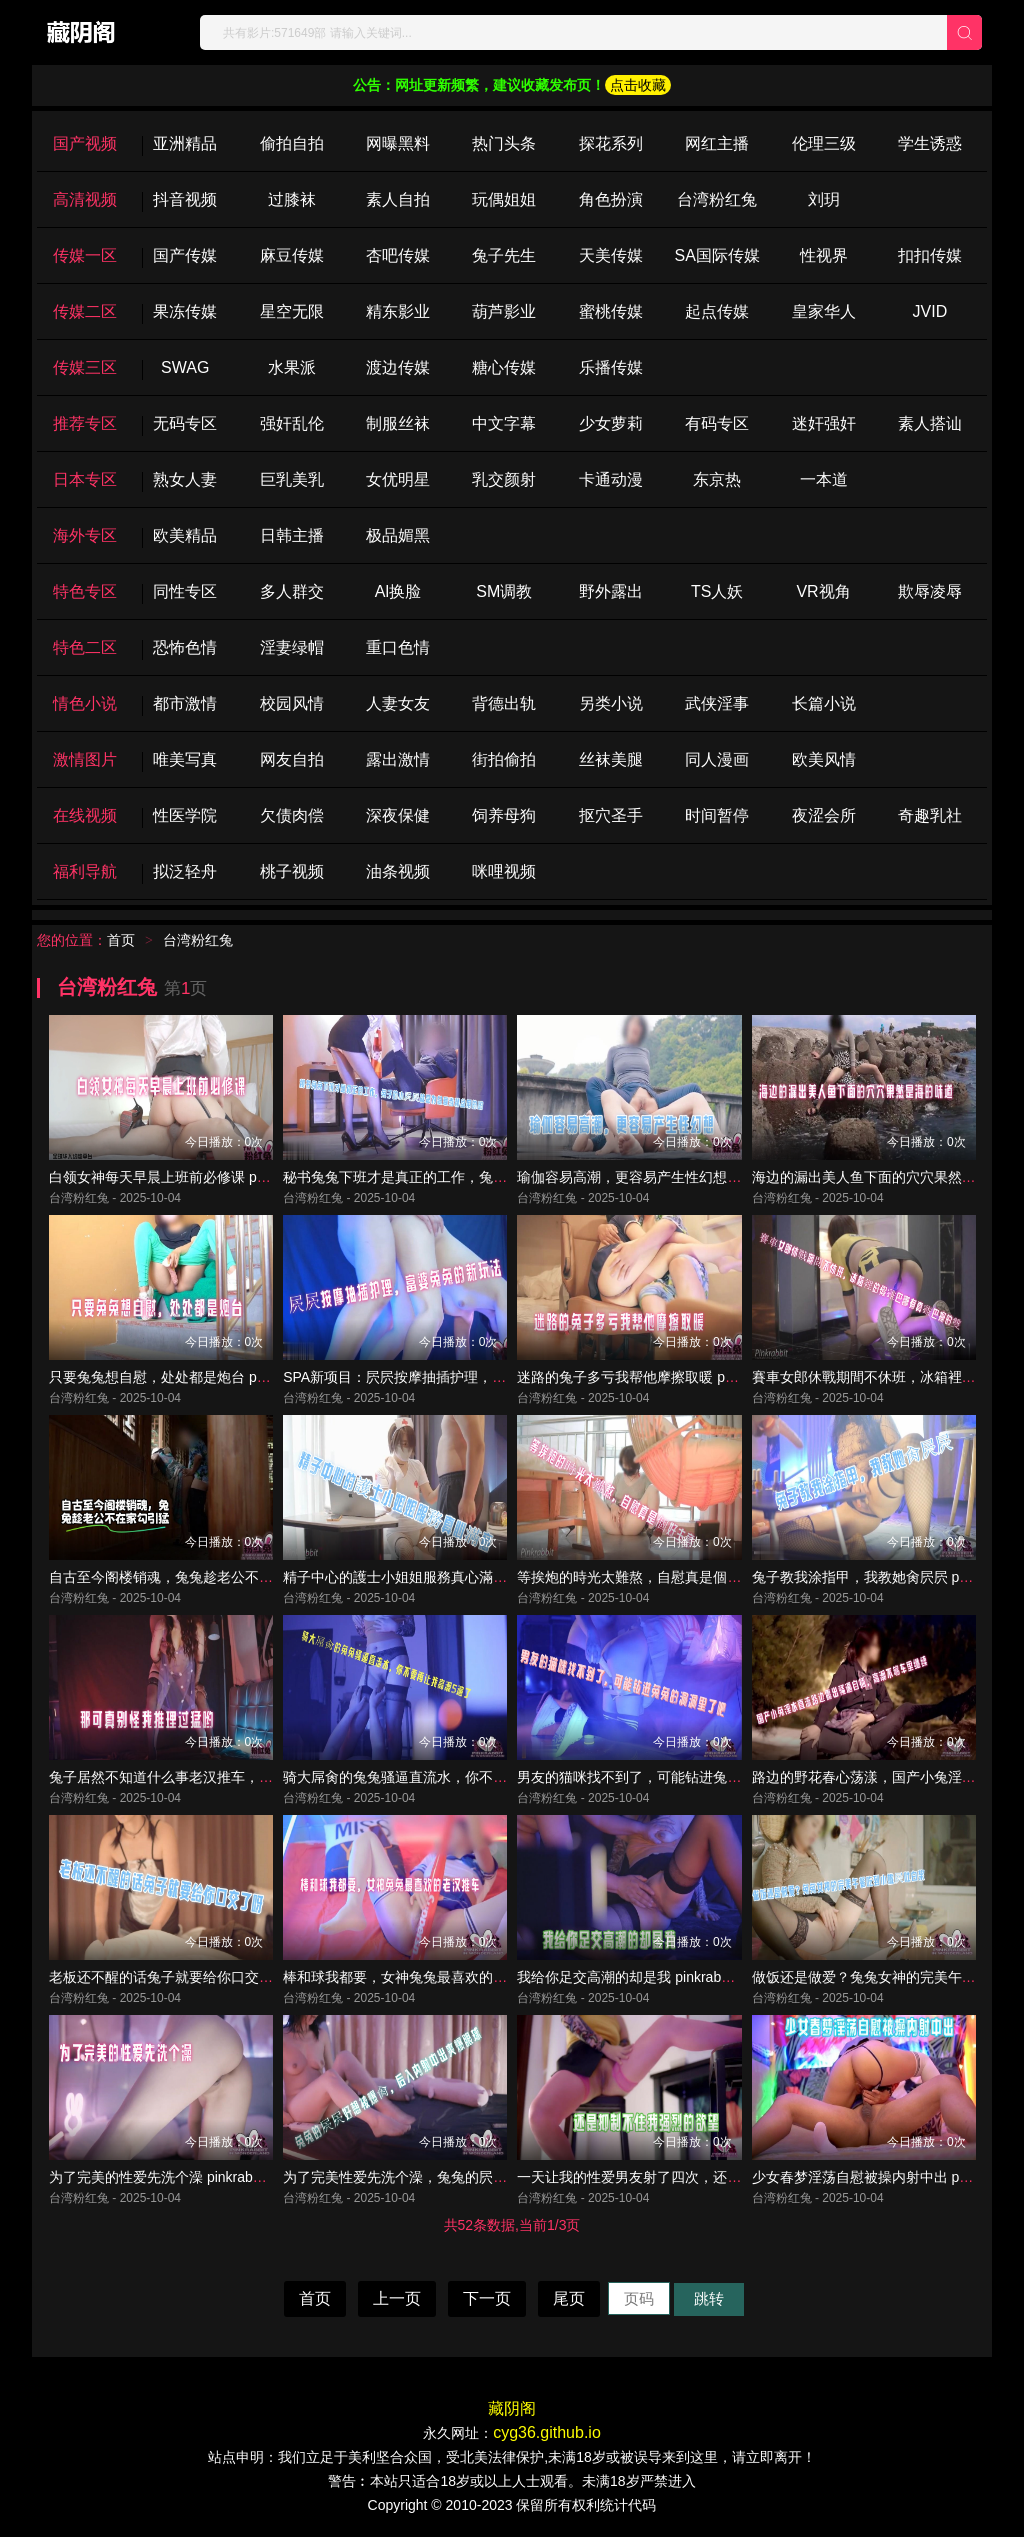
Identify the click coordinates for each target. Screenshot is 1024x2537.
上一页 (397, 2298)
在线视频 (85, 815)
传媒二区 (85, 311)
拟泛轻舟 (185, 871)
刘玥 (824, 199)
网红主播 (717, 143)
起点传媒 (717, 311)
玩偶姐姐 (504, 199)
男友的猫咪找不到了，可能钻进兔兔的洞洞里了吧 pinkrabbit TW (716, 1777)
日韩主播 (292, 535)
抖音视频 (185, 199)
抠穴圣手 (611, 815)
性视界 (824, 255)
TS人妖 (717, 591)
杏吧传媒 (398, 255)
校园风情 (292, 703)
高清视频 (85, 199)
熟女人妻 (185, 479)
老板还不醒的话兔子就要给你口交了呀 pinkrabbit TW (213, 1977)
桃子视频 (292, 871)
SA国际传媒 (716, 255)
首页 (121, 940)
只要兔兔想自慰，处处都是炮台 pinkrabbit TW (192, 1377)
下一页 (487, 2298)
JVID (930, 311)
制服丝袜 (398, 423)
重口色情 (398, 647)
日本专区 (85, 479)
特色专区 (85, 591)
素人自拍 (398, 199)
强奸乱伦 (292, 423)
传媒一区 (85, 255)
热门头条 (504, 143)
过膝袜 (292, 199)
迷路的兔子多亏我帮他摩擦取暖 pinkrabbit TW (660, 1377)
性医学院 (185, 815)
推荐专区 (85, 423)
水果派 (292, 367)
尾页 (569, 2298)
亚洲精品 (185, 143)
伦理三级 (824, 143)
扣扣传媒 (930, 255)
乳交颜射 (504, 479)
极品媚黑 (398, 535)
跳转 (709, 2298)
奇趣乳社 (930, 815)
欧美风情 (824, 759)
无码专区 (185, 423)
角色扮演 (611, 199)
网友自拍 (292, 759)
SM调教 (504, 591)
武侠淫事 (717, 703)
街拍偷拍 (504, 759)
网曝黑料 (398, 143)
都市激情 (185, 703)
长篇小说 (824, 703)
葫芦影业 (504, 311)
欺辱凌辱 (930, 591)
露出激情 (398, 759)
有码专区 (717, 423)
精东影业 (398, 311)
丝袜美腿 (611, 759)
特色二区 (85, 647)
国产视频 (85, 143)
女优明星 (398, 479)
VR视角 (823, 591)
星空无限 (292, 311)
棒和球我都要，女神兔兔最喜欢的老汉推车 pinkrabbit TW (461, 1977)
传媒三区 (85, 367)
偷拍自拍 (292, 143)
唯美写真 (185, 759)
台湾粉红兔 (717, 199)
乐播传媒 (611, 367)
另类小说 (611, 703)
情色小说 (85, 703)
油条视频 (398, 871)
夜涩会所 (824, 815)
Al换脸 (398, 591)
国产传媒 (185, 255)
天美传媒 (611, 255)
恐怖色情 (185, 647)
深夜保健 (398, 815)
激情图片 (85, 759)
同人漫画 (717, 759)
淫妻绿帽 (292, 647)
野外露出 (611, 591)
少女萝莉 (611, 423)
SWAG (185, 367)
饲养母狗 (504, 815)
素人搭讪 (930, 423)
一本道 (824, 479)
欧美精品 (185, 535)
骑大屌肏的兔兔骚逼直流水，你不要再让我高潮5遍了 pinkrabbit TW (493, 1777)
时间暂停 (717, 815)
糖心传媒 (504, 367)
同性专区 (185, 591)
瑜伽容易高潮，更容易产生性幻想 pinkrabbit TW (667, 1177)
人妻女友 (398, 703)
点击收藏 (638, 85)
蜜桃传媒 (611, 311)
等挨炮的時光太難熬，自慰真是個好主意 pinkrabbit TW (688, 1577)
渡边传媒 (398, 367)
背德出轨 (504, 703)
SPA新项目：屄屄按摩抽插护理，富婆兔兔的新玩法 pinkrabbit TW (488, 1377)
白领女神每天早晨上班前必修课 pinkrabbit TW (192, 1177)
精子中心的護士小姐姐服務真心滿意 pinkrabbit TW (440, 1577)
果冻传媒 (185, 311)
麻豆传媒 (292, 255)
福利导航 (85, 871)
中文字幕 (504, 423)
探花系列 (611, 143)
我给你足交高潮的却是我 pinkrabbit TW (639, 1977)
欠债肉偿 (292, 815)
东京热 (717, 479)
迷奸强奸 (824, 423)
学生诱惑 (930, 143)
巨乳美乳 (292, 479)
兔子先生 (504, 255)
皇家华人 (824, 311)
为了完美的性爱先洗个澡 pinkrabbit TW (171, 2177)
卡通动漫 (611, 479)
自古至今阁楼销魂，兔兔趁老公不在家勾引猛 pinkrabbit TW (234, 1577)
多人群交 (292, 591)
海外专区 (85, 535)
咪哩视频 (504, 871)
